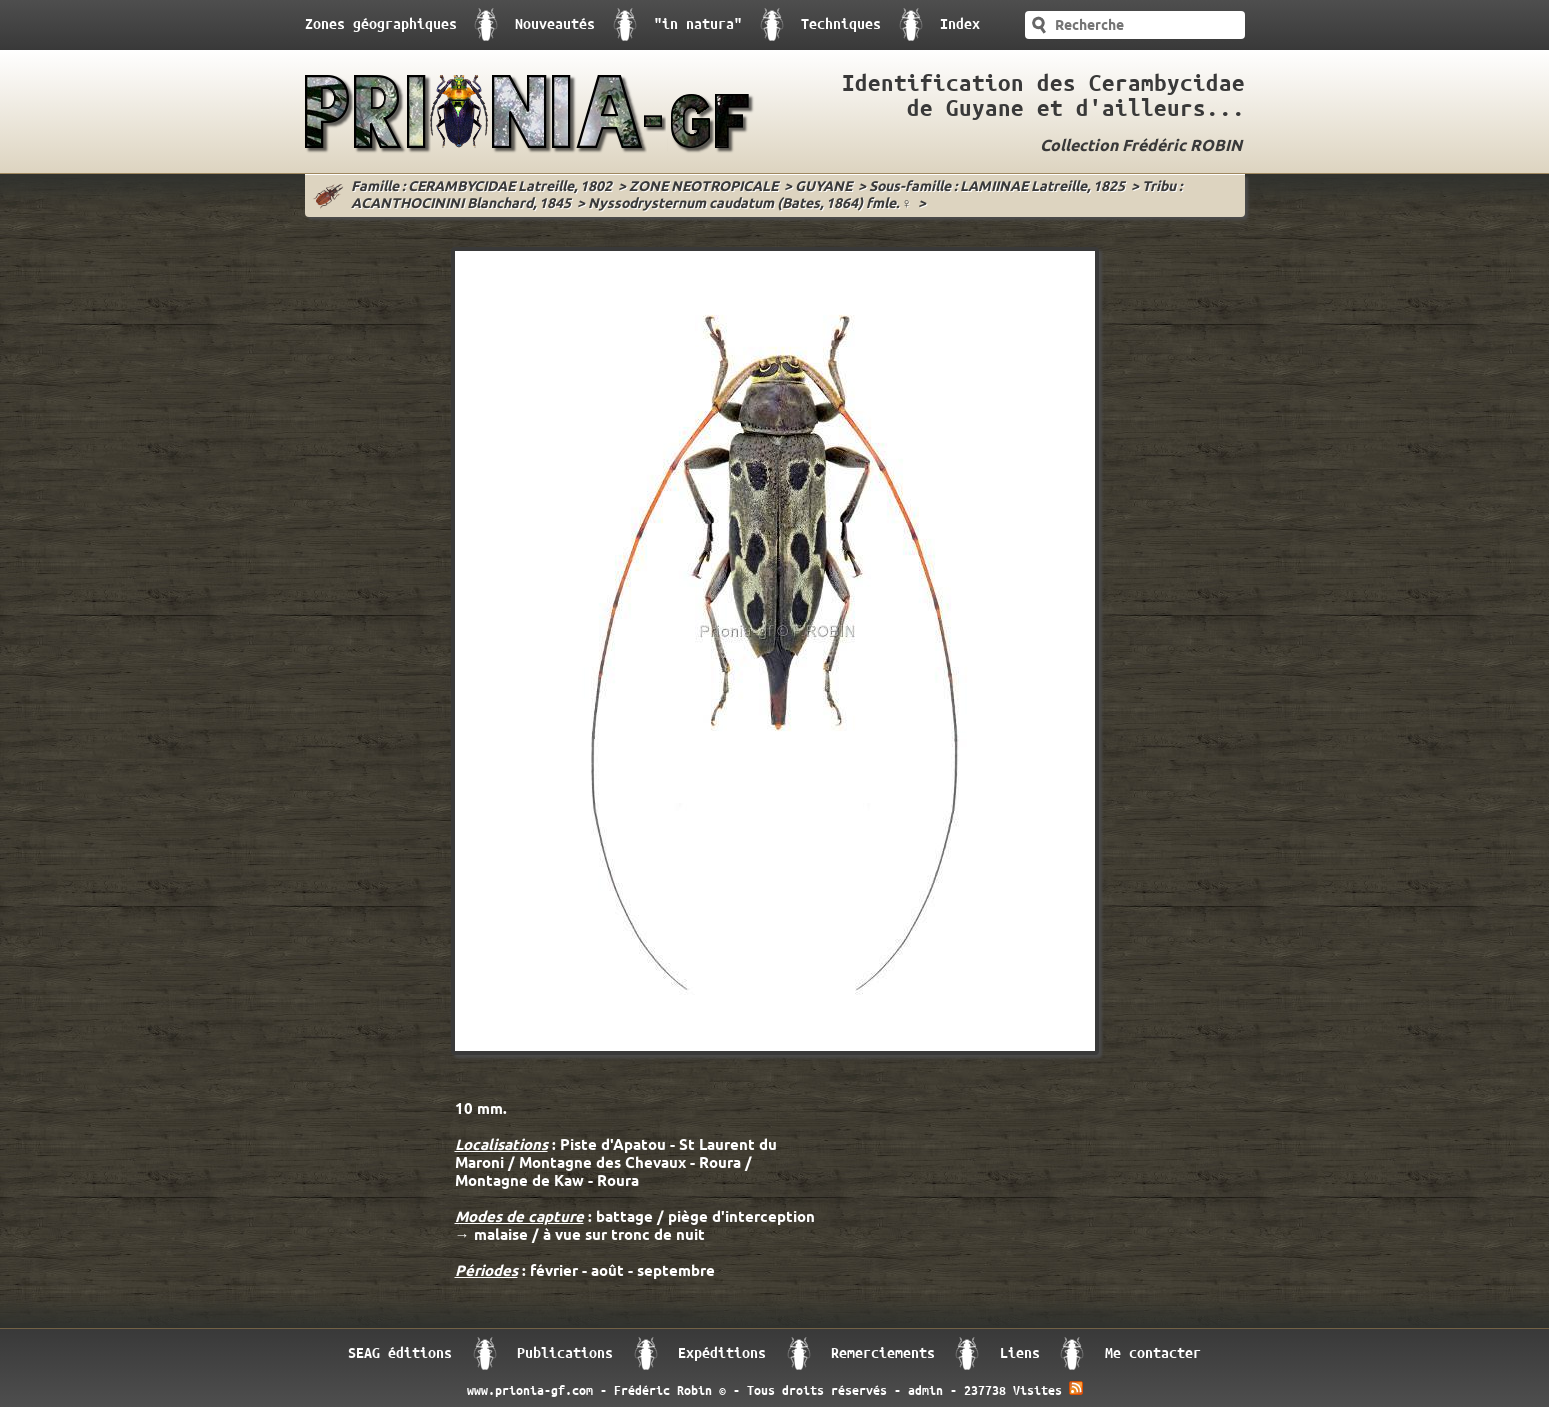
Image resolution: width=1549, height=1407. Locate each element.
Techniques (841, 24)
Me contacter (1153, 1353)
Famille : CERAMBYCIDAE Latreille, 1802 (481, 187)
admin (925, 1391)
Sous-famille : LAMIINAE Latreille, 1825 (997, 187)
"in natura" (698, 24)
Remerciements (883, 1353)
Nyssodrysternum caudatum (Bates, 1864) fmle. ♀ (750, 204)
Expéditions (722, 1353)
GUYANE (823, 187)
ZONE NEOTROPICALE (703, 187)
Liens (1020, 1353)
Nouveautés (555, 24)
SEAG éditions (400, 1353)
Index (960, 24)
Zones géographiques (381, 24)
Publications (565, 1353)
